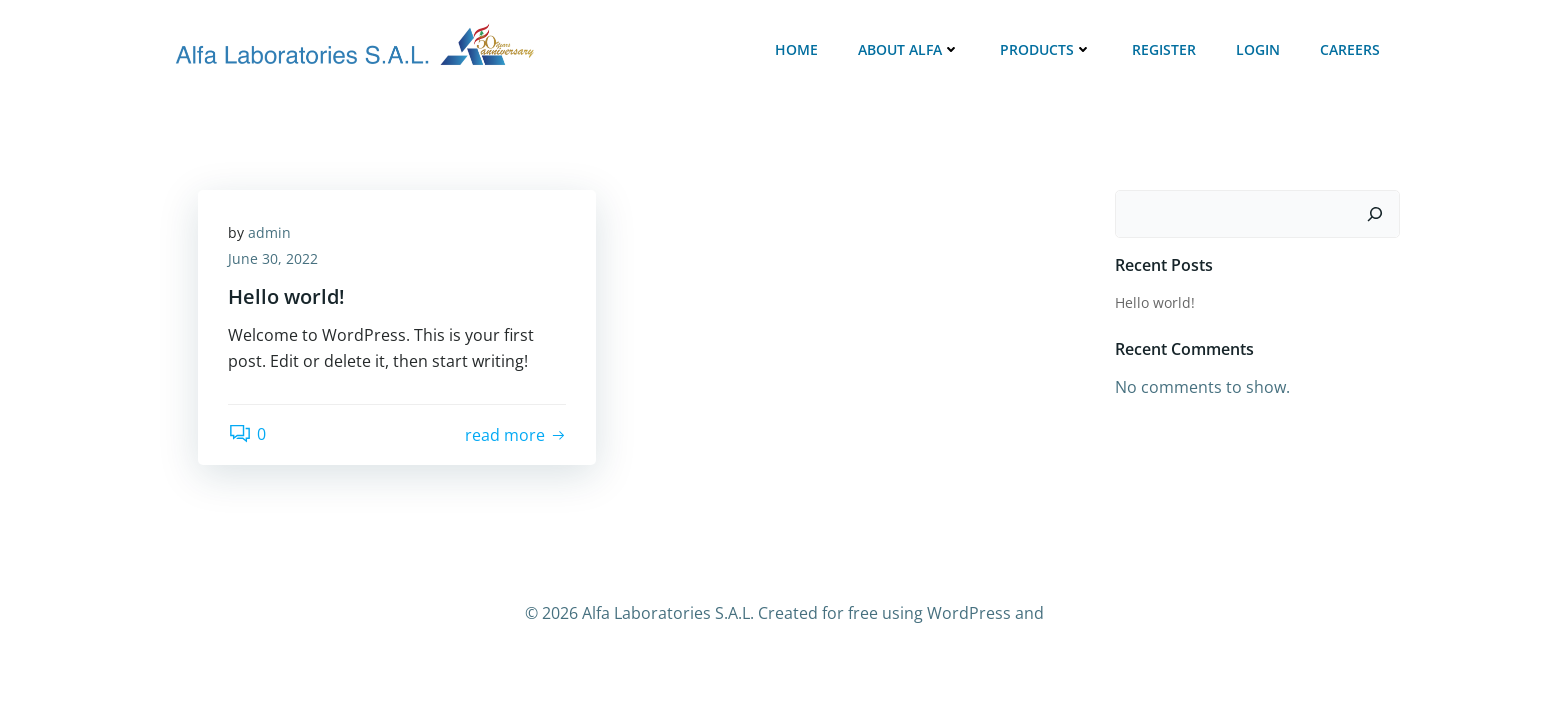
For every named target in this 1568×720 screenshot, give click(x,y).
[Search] (1375, 214)
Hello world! (1155, 302)
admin (269, 232)
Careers (1350, 49)
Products (1046, 49)
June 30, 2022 (273, 258)
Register (1164, 49)
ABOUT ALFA (909, 49)
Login (1258, 49)
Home (796, 49)
